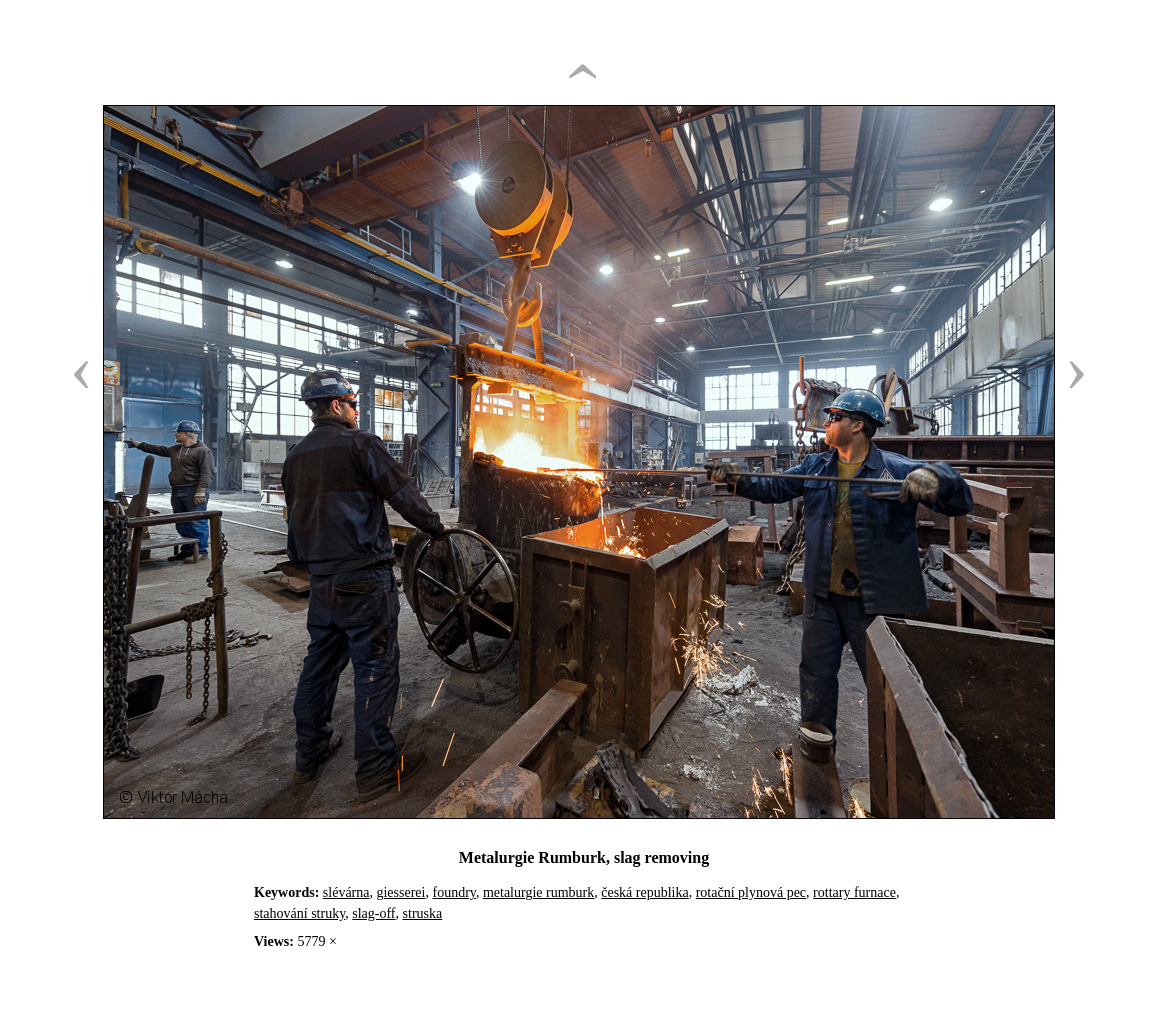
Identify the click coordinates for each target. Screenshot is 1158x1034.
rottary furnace (854, 892)
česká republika (644, 892)
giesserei (400, 892)
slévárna (346, 892)
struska (423, 913)
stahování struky (299, 913)
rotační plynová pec (751, 892)
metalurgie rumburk (538, 892)
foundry (453, 892)
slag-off (373, 913)
